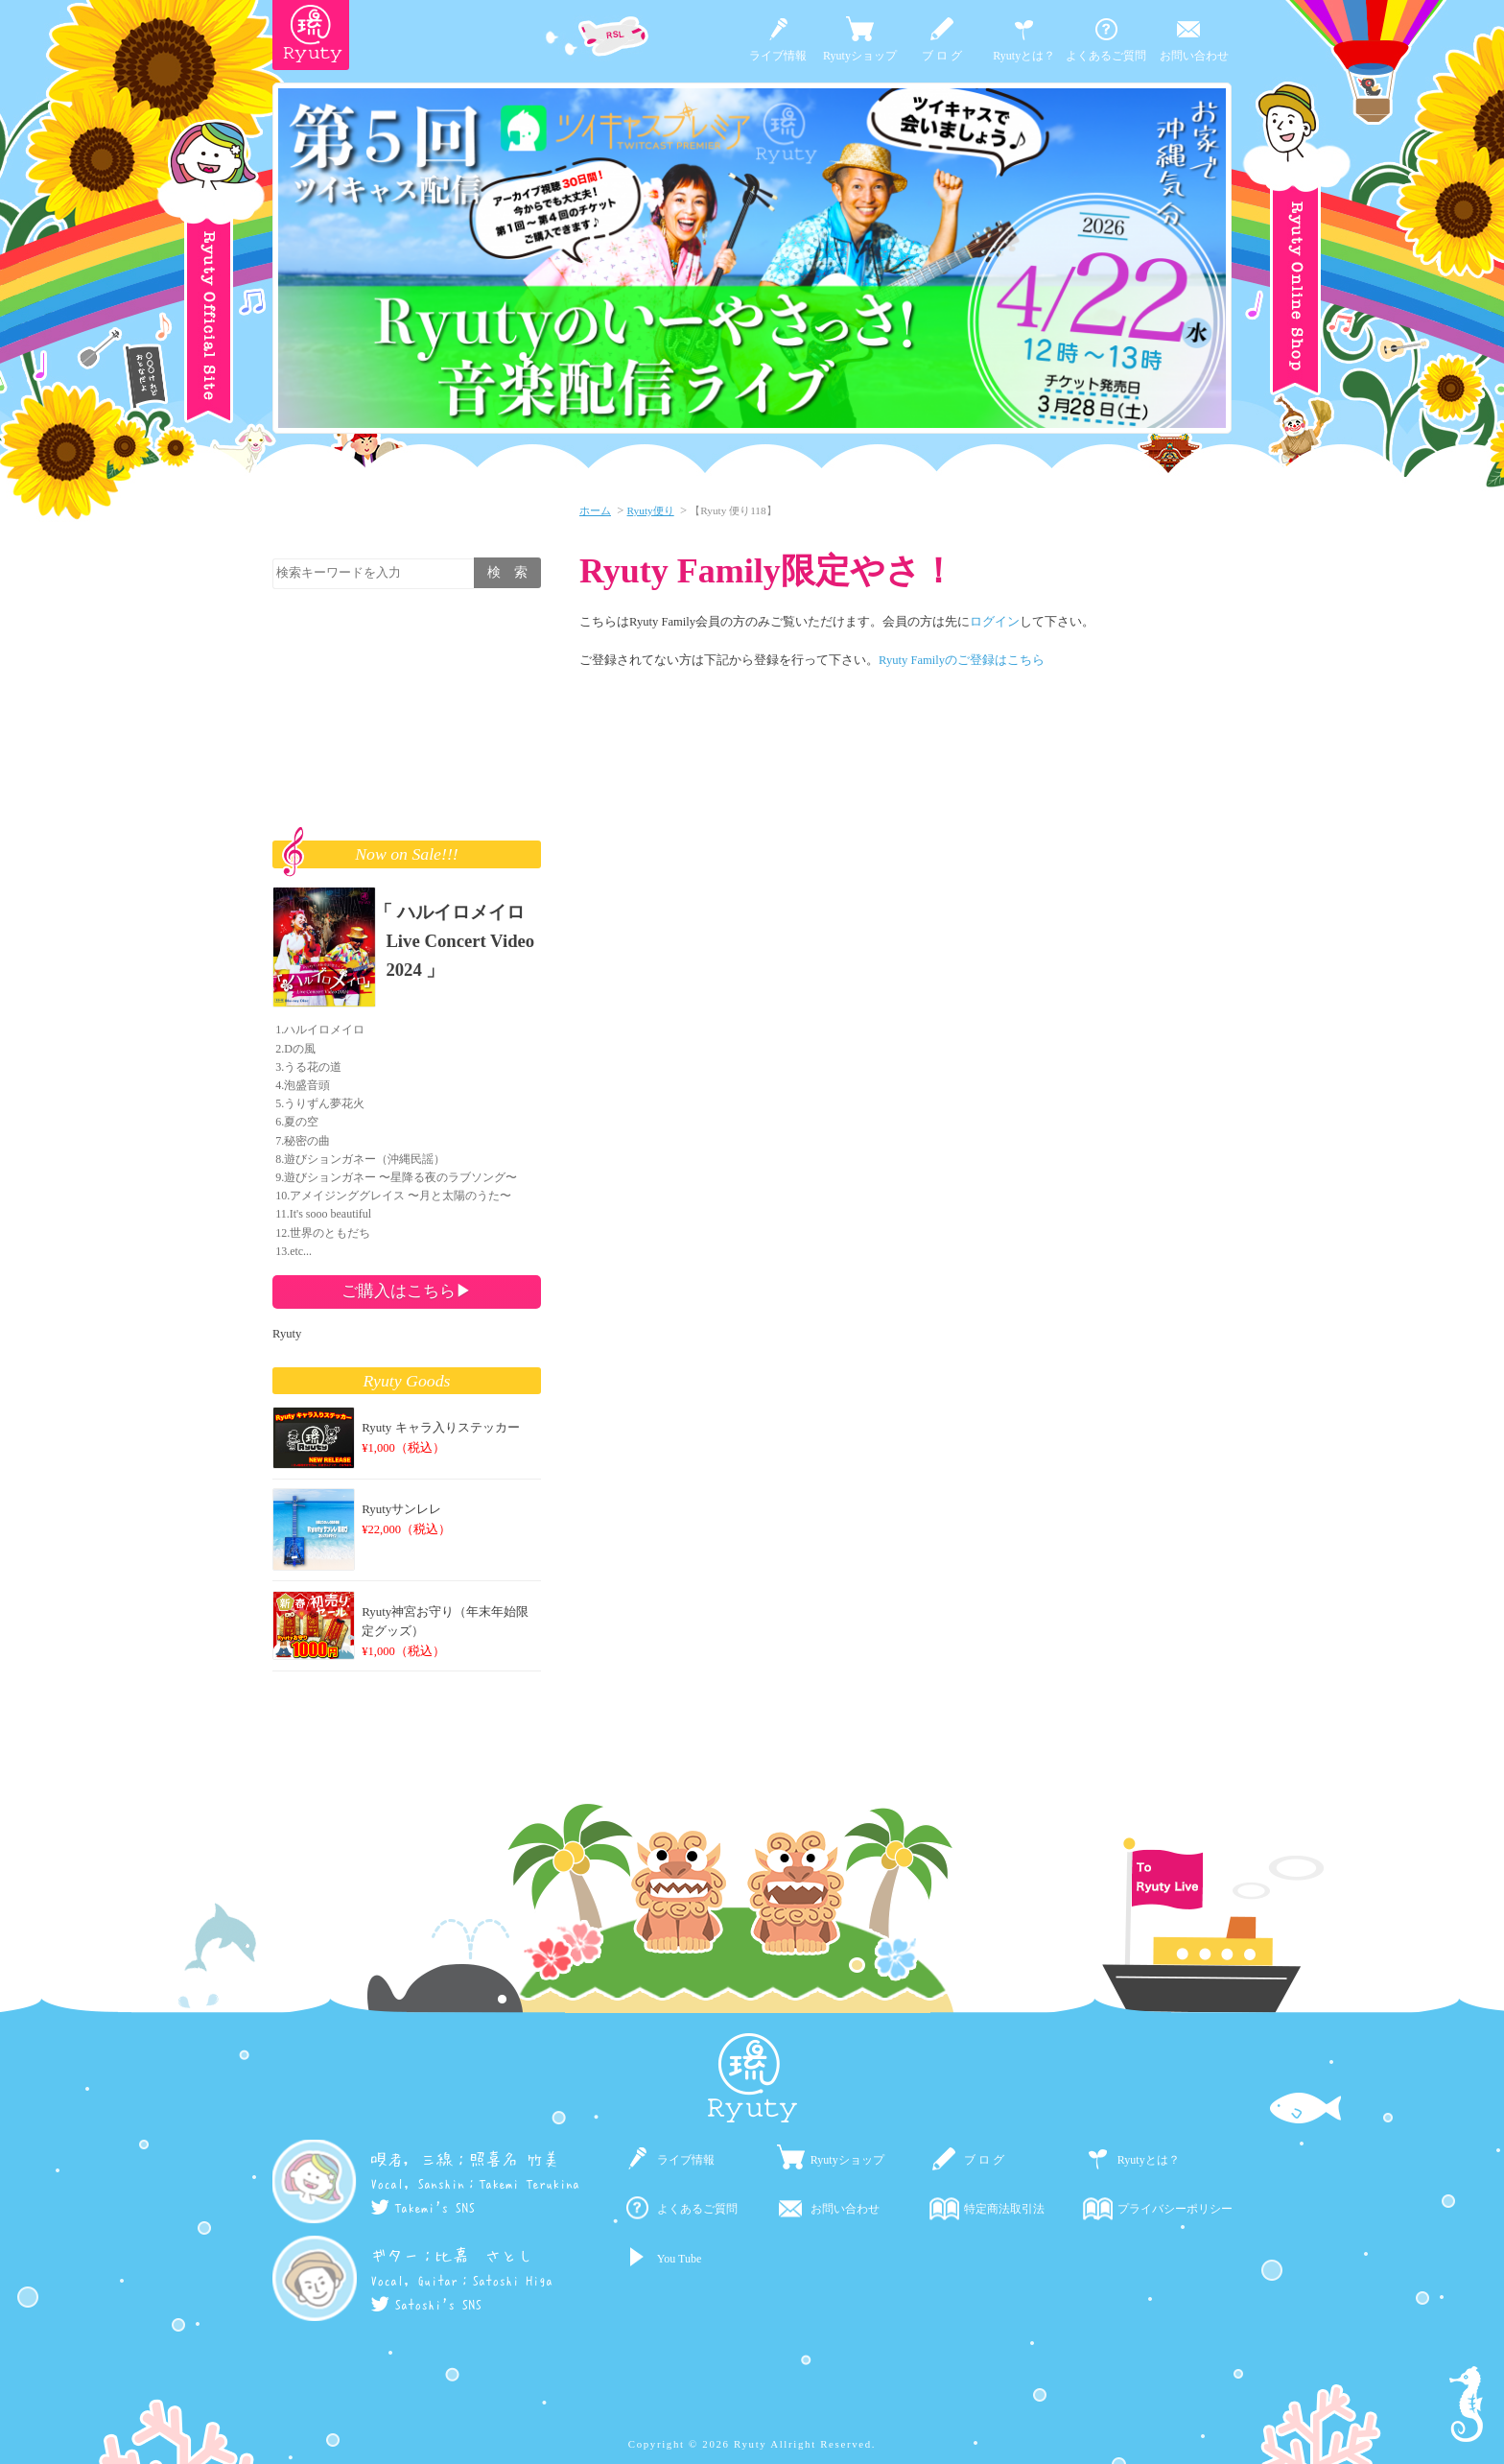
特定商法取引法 (1004, 2208)
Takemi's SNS (422, 2207)
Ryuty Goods (407, 1380)
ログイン (995, 621)
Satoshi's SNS (426, 2304)
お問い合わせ (1194, 55)
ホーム (595, 510)
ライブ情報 (778, 55)
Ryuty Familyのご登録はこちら (962, 660)
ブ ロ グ (942, 55)
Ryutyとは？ (1024, 55)
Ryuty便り (650, 510)
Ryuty (286, 1333)
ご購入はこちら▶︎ (406, 1290)
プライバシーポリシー (1175, 2208)
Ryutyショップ (860, 55)
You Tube (679, 2258)
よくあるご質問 (1106, 55)
